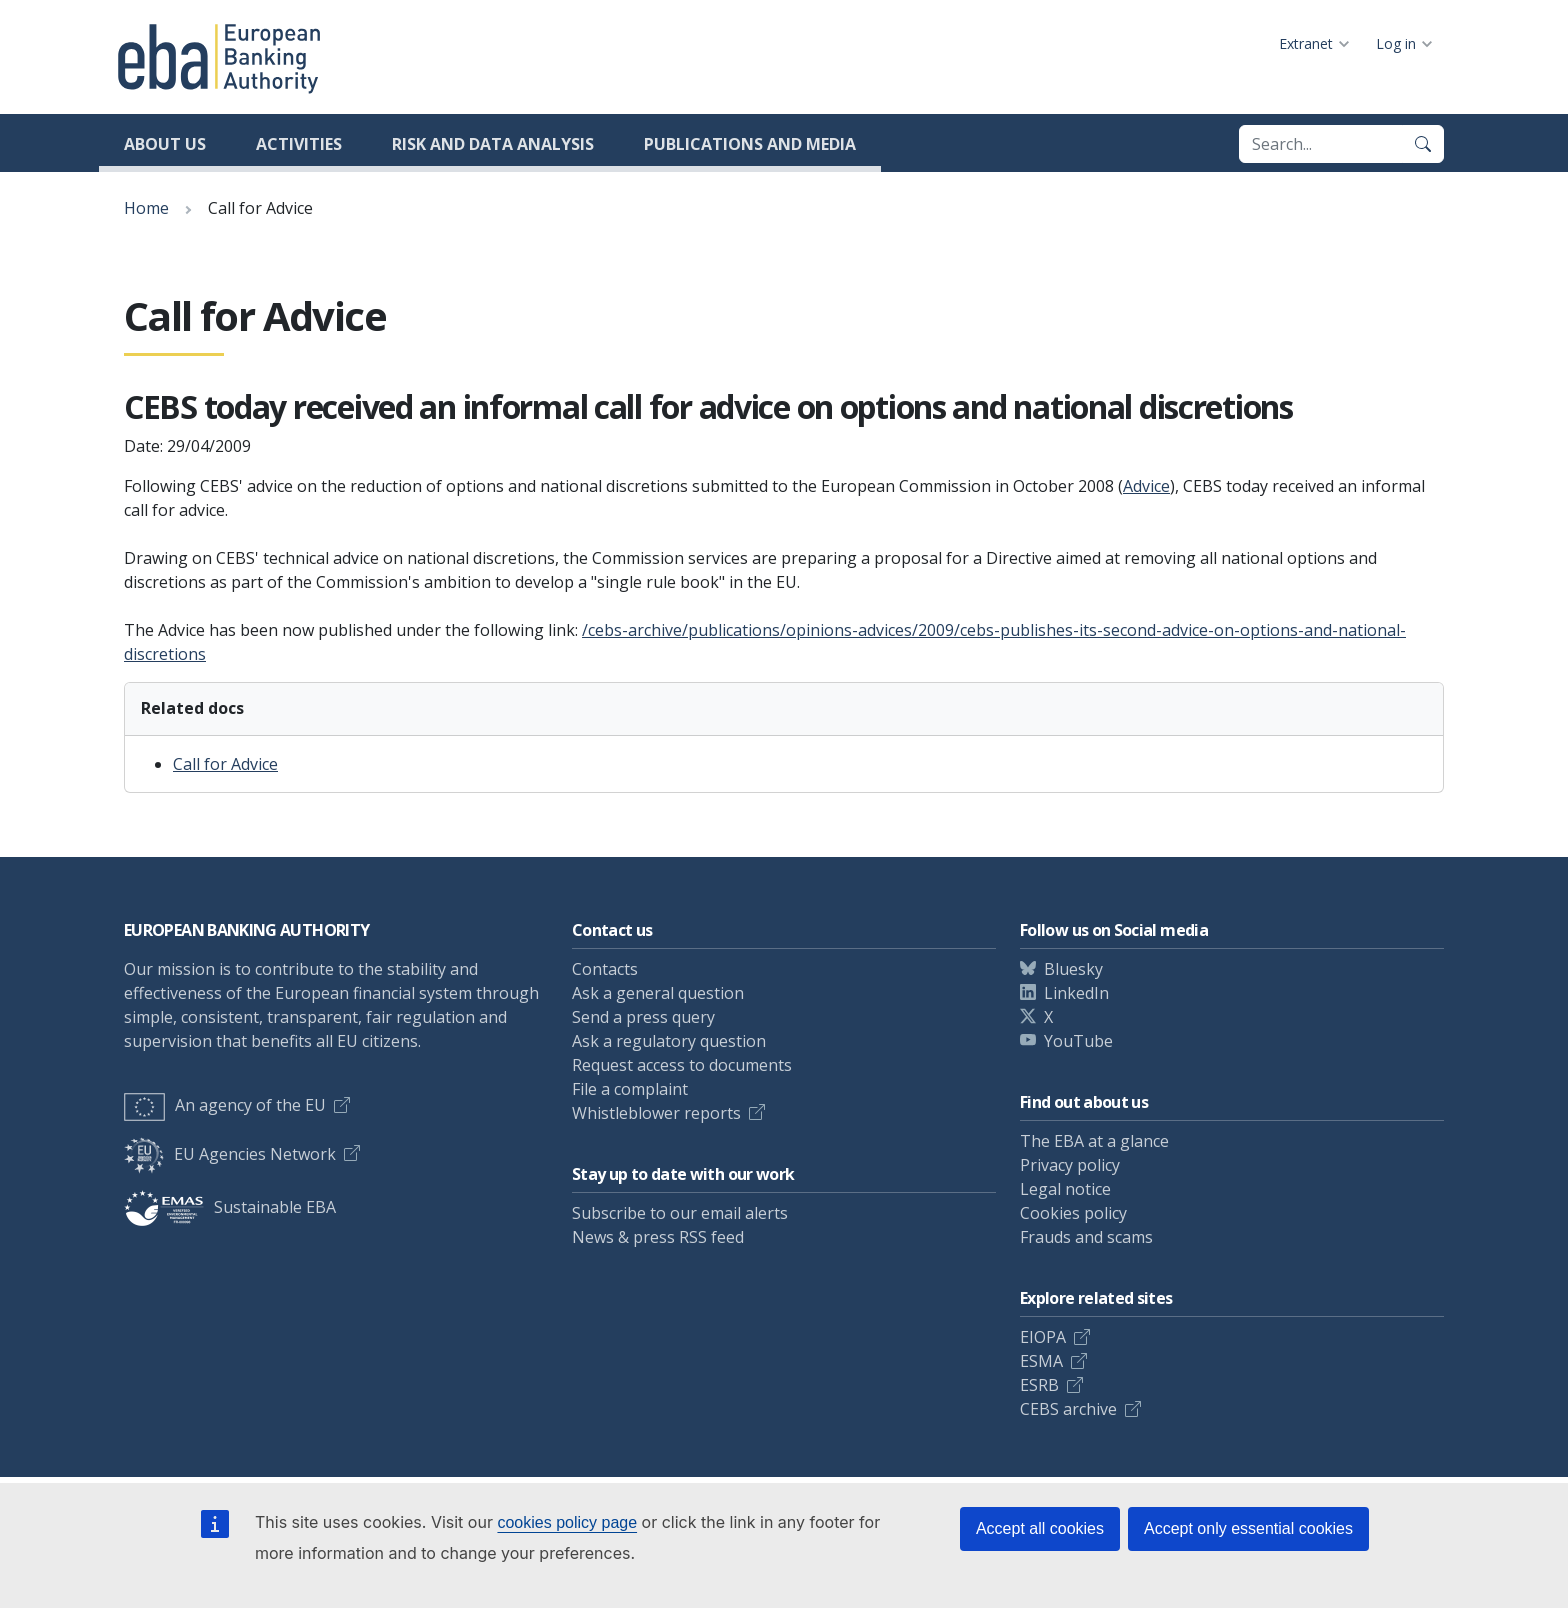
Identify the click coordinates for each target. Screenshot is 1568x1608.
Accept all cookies (1040, 1528)
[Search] (1423, 144)
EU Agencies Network (230, 1154)
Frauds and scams (1086, 1237)
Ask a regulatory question (669, 1041)
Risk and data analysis (493, 144)
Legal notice (1065, 1189)
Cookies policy (1073, 1213)
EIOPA (1043, 1337)
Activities (299, 144)
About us (165, 144)
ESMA (1041, 1361)
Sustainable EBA (230, 1207)
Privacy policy (1070, 1165)
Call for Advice (225, 764)
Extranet (1306, 43)
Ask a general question (658, 993)
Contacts (605, 969)
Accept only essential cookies (1248, 1528)
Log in (1396, 43)
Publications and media (750, 144)
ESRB (1039, 1385)
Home (146, 208)
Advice (1146, 486)
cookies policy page (567, 1522)
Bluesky (1073, 969)
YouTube (1078, 1041)
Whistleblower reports (656, 1113)
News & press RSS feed (658, 1237)
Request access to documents (682, 1065)
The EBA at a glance (1094, 1141)
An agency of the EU (225, 1105)
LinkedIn (1076, 993)
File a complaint (630, 1089)
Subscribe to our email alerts (680, 1213)
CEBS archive (1068, 1409)
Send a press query (643, 1017)
